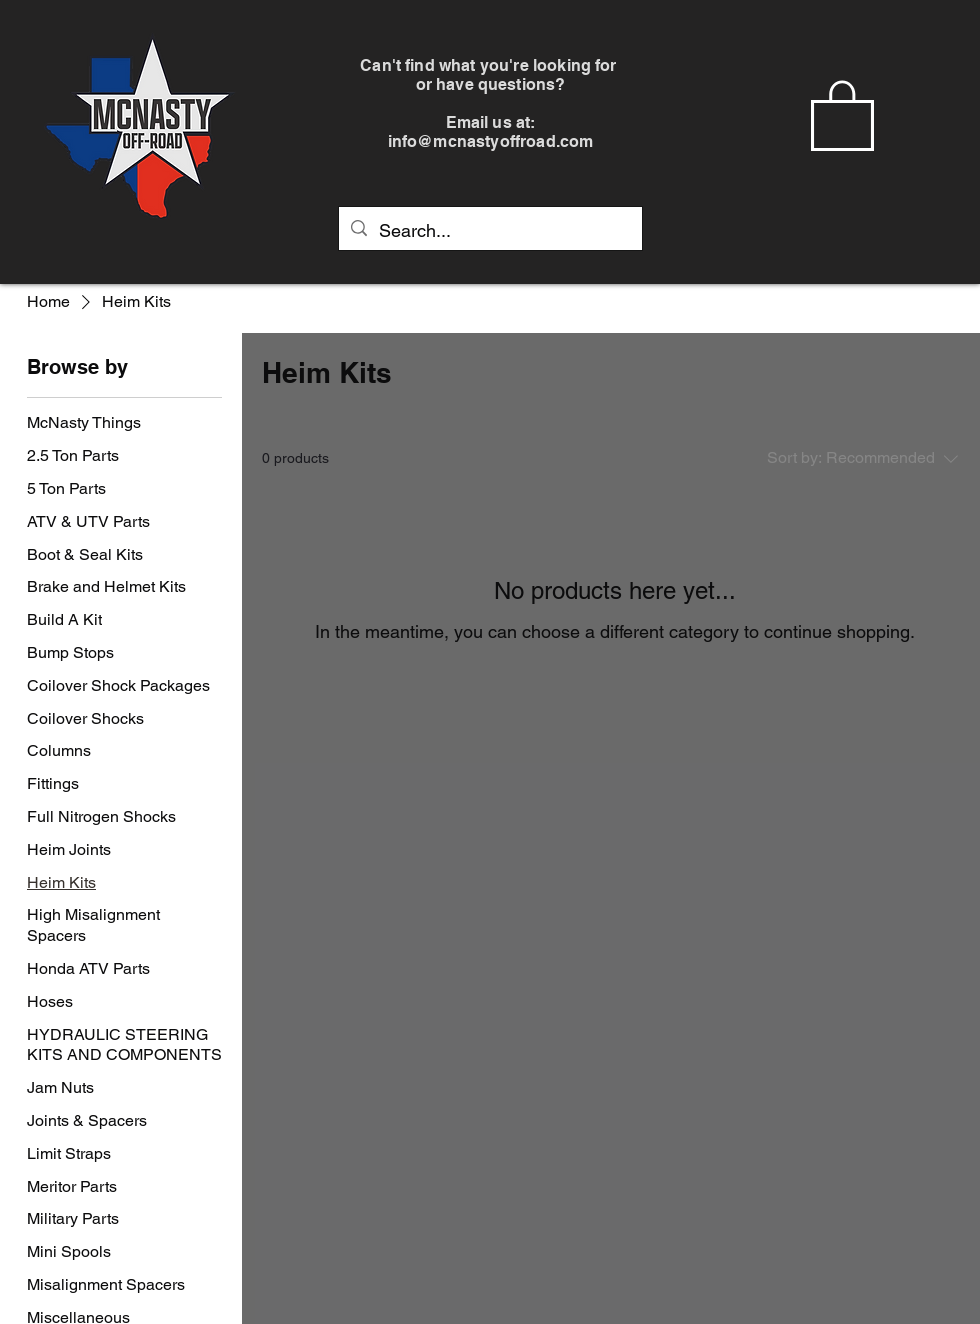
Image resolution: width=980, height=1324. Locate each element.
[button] (842, 113)
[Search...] (489, 231)
